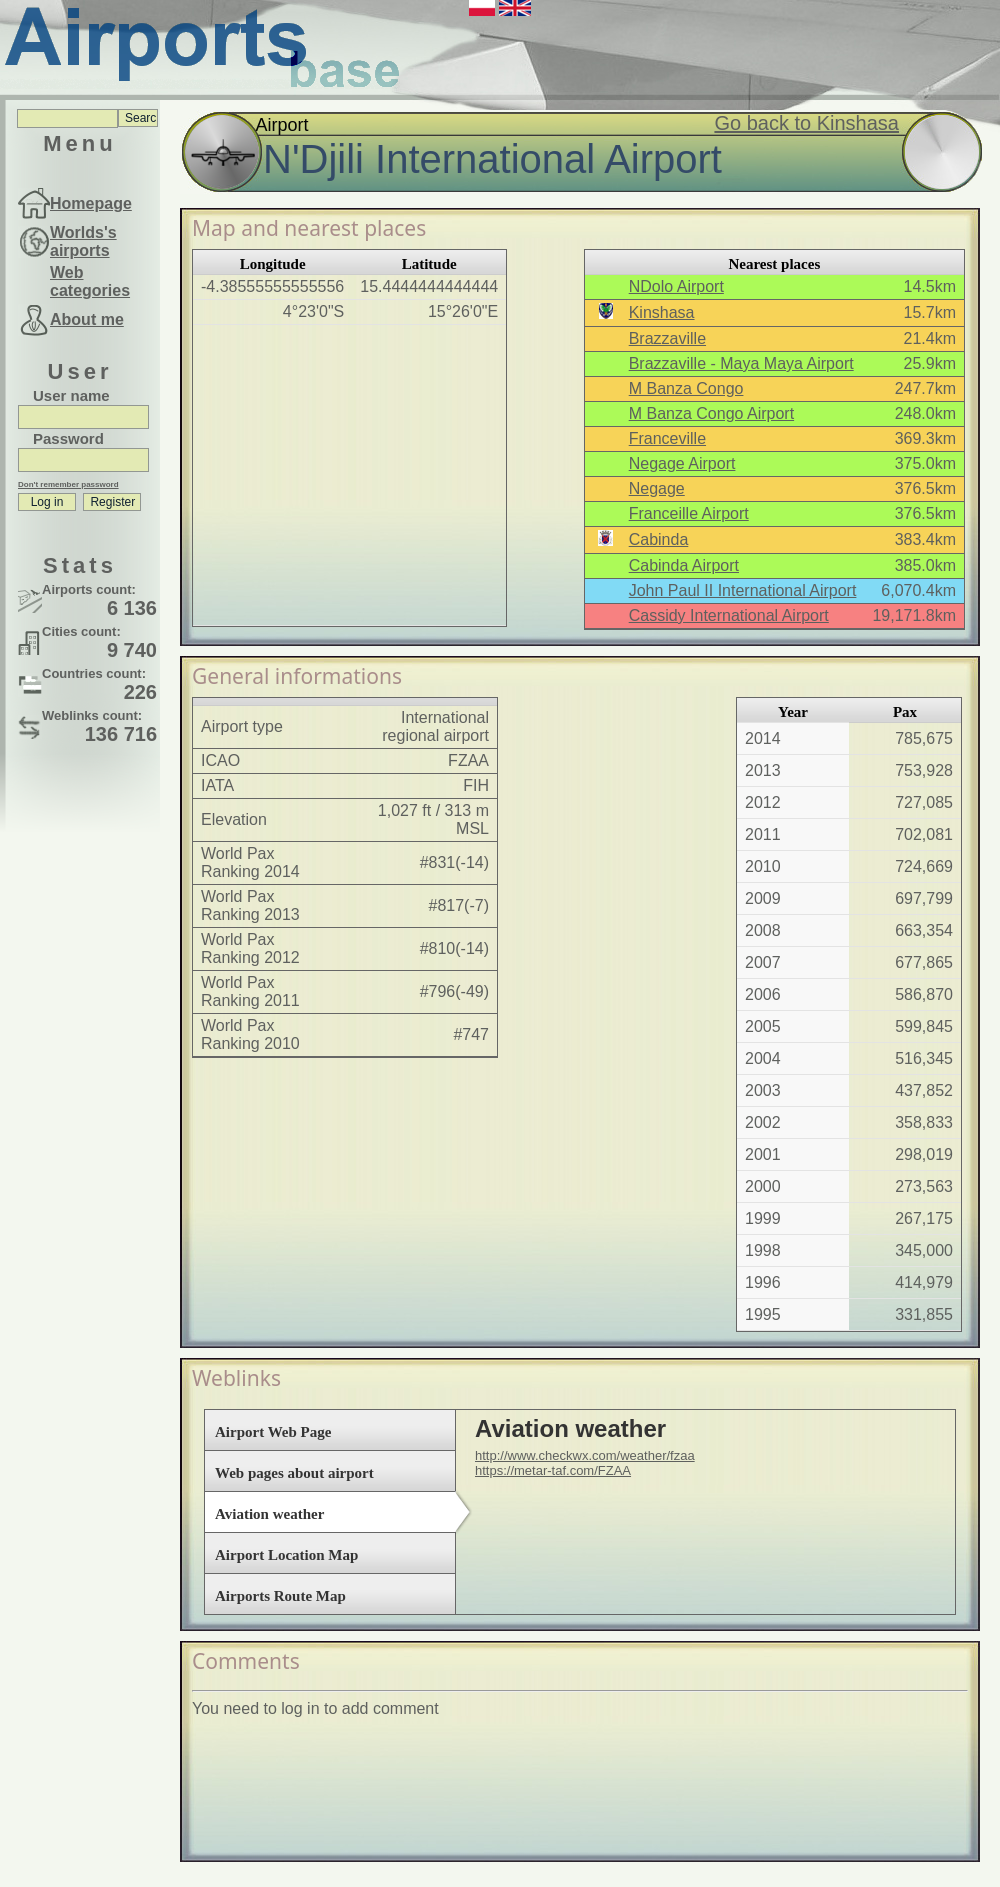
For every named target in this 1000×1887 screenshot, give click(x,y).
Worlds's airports (83, 241)
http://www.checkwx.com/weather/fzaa (585, 1455)
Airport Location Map (286, 1555)
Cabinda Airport (684, 565)
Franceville (667, 438)
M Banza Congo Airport (711, 413)
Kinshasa (662, 312)
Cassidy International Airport (729, 615)
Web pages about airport (294, 1473)
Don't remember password (68, 484)
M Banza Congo (686, 388)
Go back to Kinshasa (806, 123)
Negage (657, 488)
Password (68, 438)
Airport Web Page (273, 1432)
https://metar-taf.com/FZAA (553, 1470)
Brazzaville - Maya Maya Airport (741, 363)
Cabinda (659, 539)
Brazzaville (667, 338)
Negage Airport (682, 463)
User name (71, 395)
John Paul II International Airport (743, 590)
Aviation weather (269, 1514)
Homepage (91, 203)
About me (87, 319)
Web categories (90, 281)
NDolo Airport (676, 286)
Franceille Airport (689, 513)
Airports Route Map (280, 1596)
